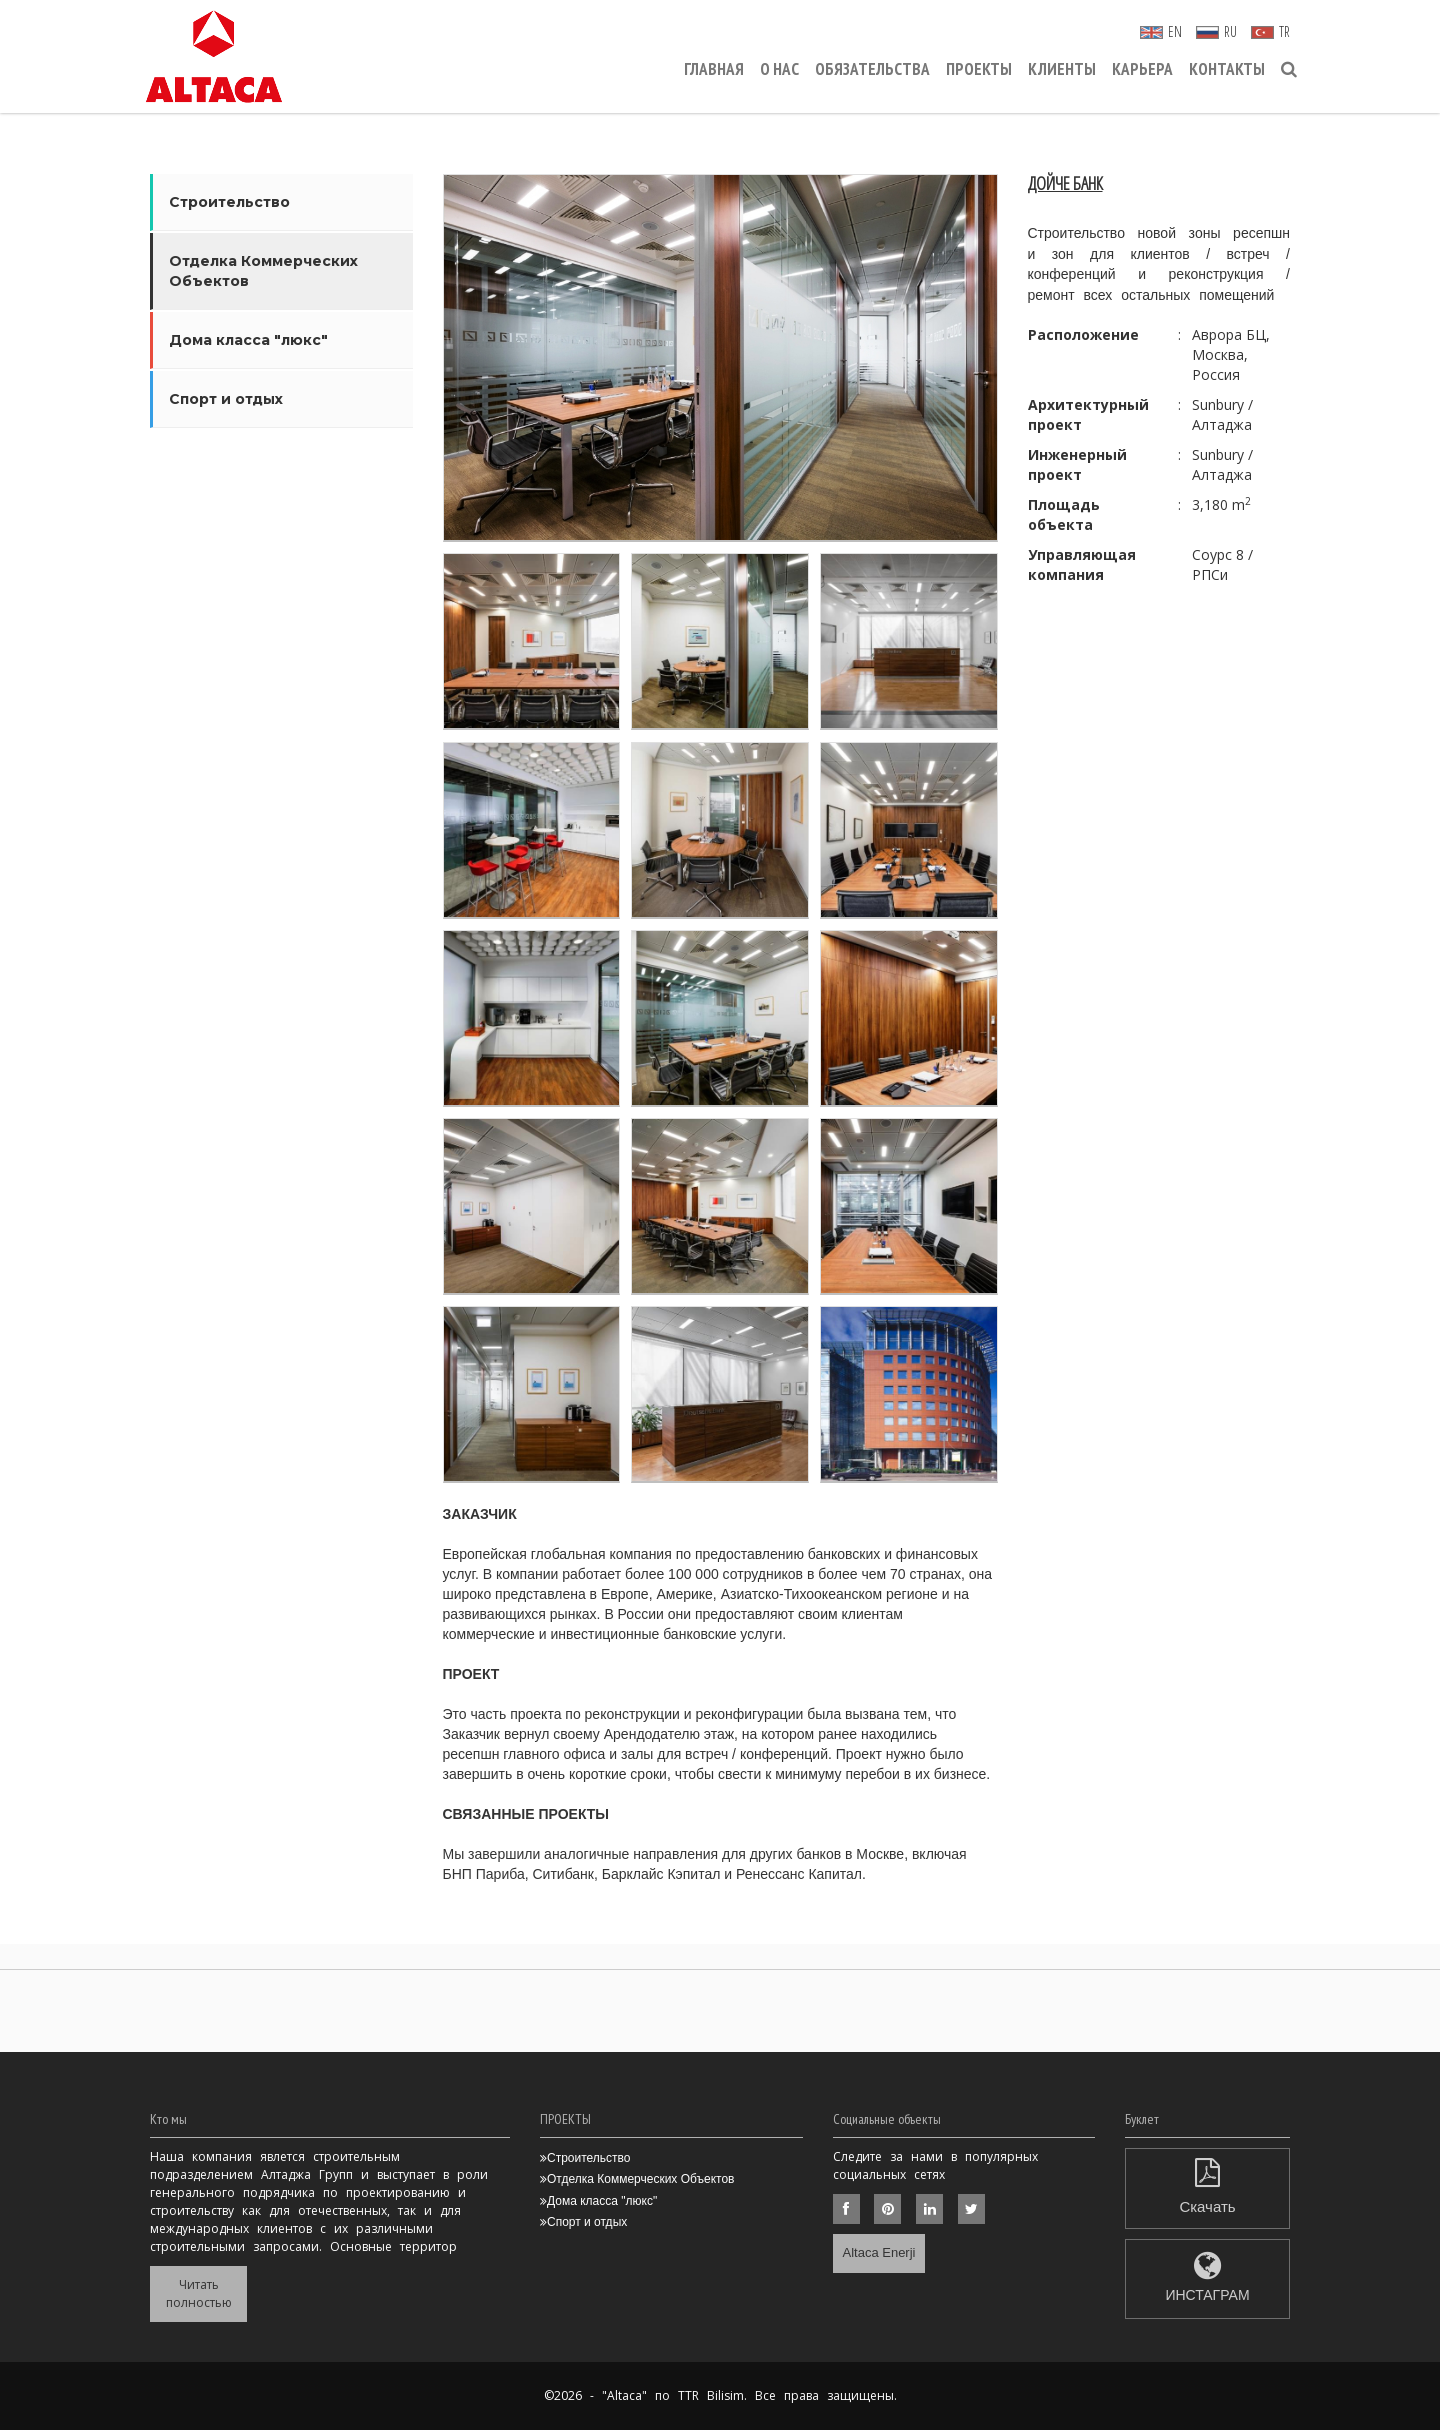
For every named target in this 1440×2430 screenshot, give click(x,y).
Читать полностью (199, 2293)
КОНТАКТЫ (1227, 69)
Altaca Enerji (879, 2252)
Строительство (229, 202)
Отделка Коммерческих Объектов (263, 271)
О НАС (779, 69)
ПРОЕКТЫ (979, 69)
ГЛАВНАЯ (714, 69)
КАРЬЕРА (1142, 69)
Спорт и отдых (226, 399)
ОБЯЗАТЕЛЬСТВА (872, 69)
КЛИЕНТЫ (1062, 69)
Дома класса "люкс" (248, 340)
